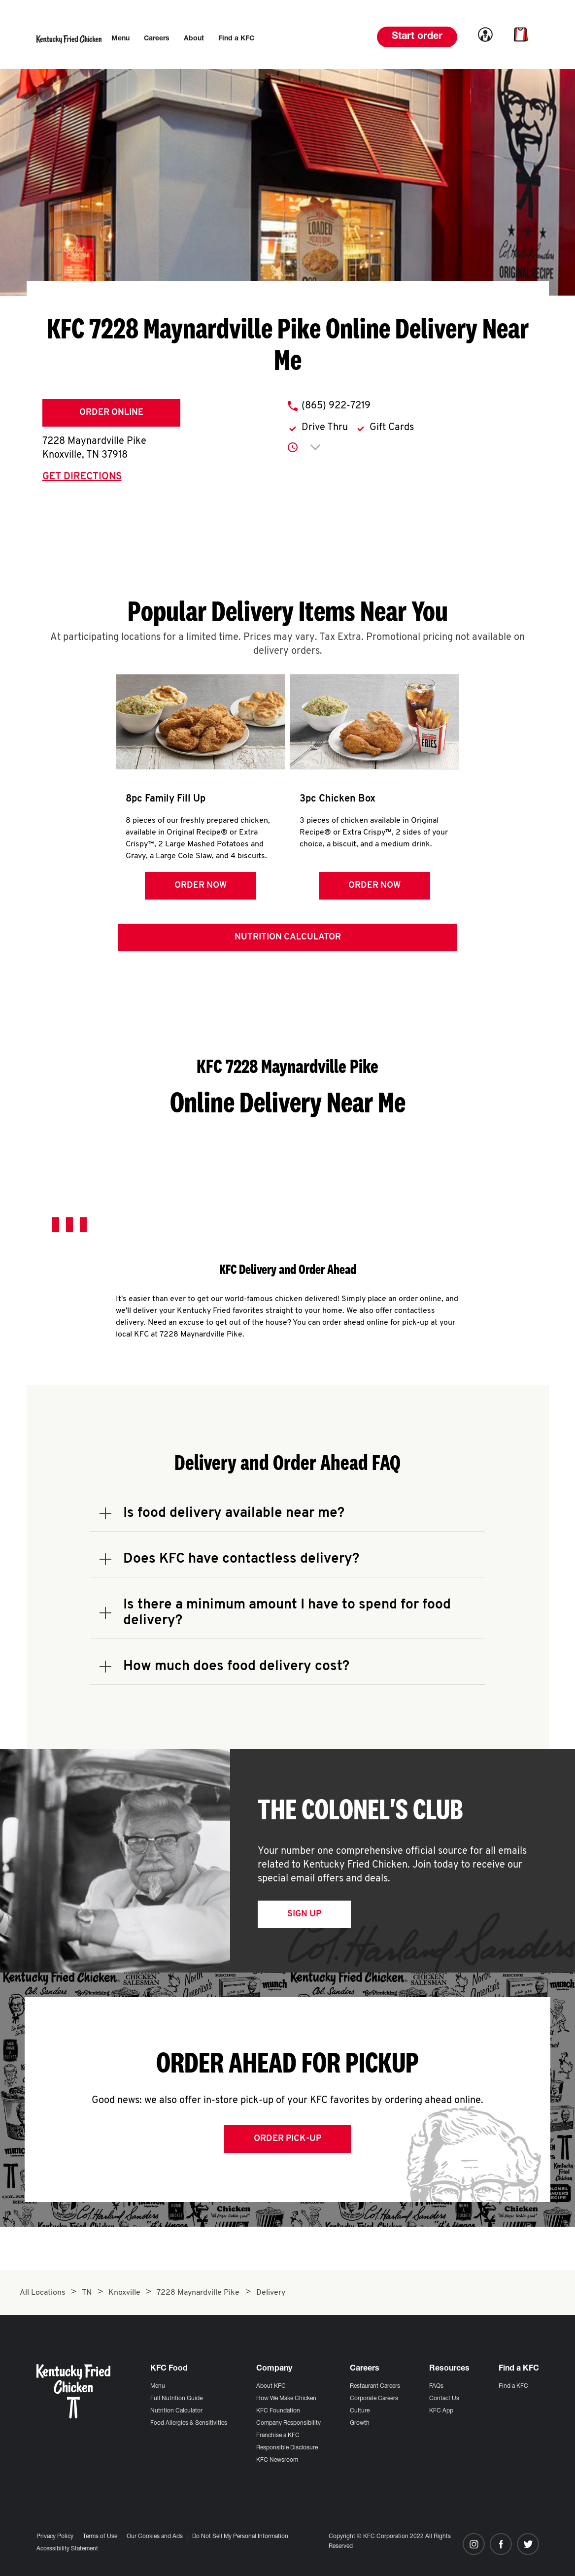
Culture (360, 2411)
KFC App (441, 2411)
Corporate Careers (374, 2399)
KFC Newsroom (277, 2460)
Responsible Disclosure (287, 2448)
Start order (417, 37)
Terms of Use (100, 2537)
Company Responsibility (288, 2423)
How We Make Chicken (286, 2399)
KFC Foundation (278, 2411)
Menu (157, 2386)
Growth (360, 2423)
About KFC (271, 2386)
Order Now (199, 885)
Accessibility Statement (67, 2549)
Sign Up (304, 1917)
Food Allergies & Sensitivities (188, 2423)
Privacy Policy (54, 2537)
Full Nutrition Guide (176, 2399)
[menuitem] (120, 38)
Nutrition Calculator (288, 940)
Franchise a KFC (278, 2436)
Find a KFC (513, 2386)
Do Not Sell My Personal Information (240, 2537)
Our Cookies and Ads (155, 2537)
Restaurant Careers (375, 2386)
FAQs (436, 2386)
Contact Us (444, 2399)
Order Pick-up (287, 2142)
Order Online (111, 412)
